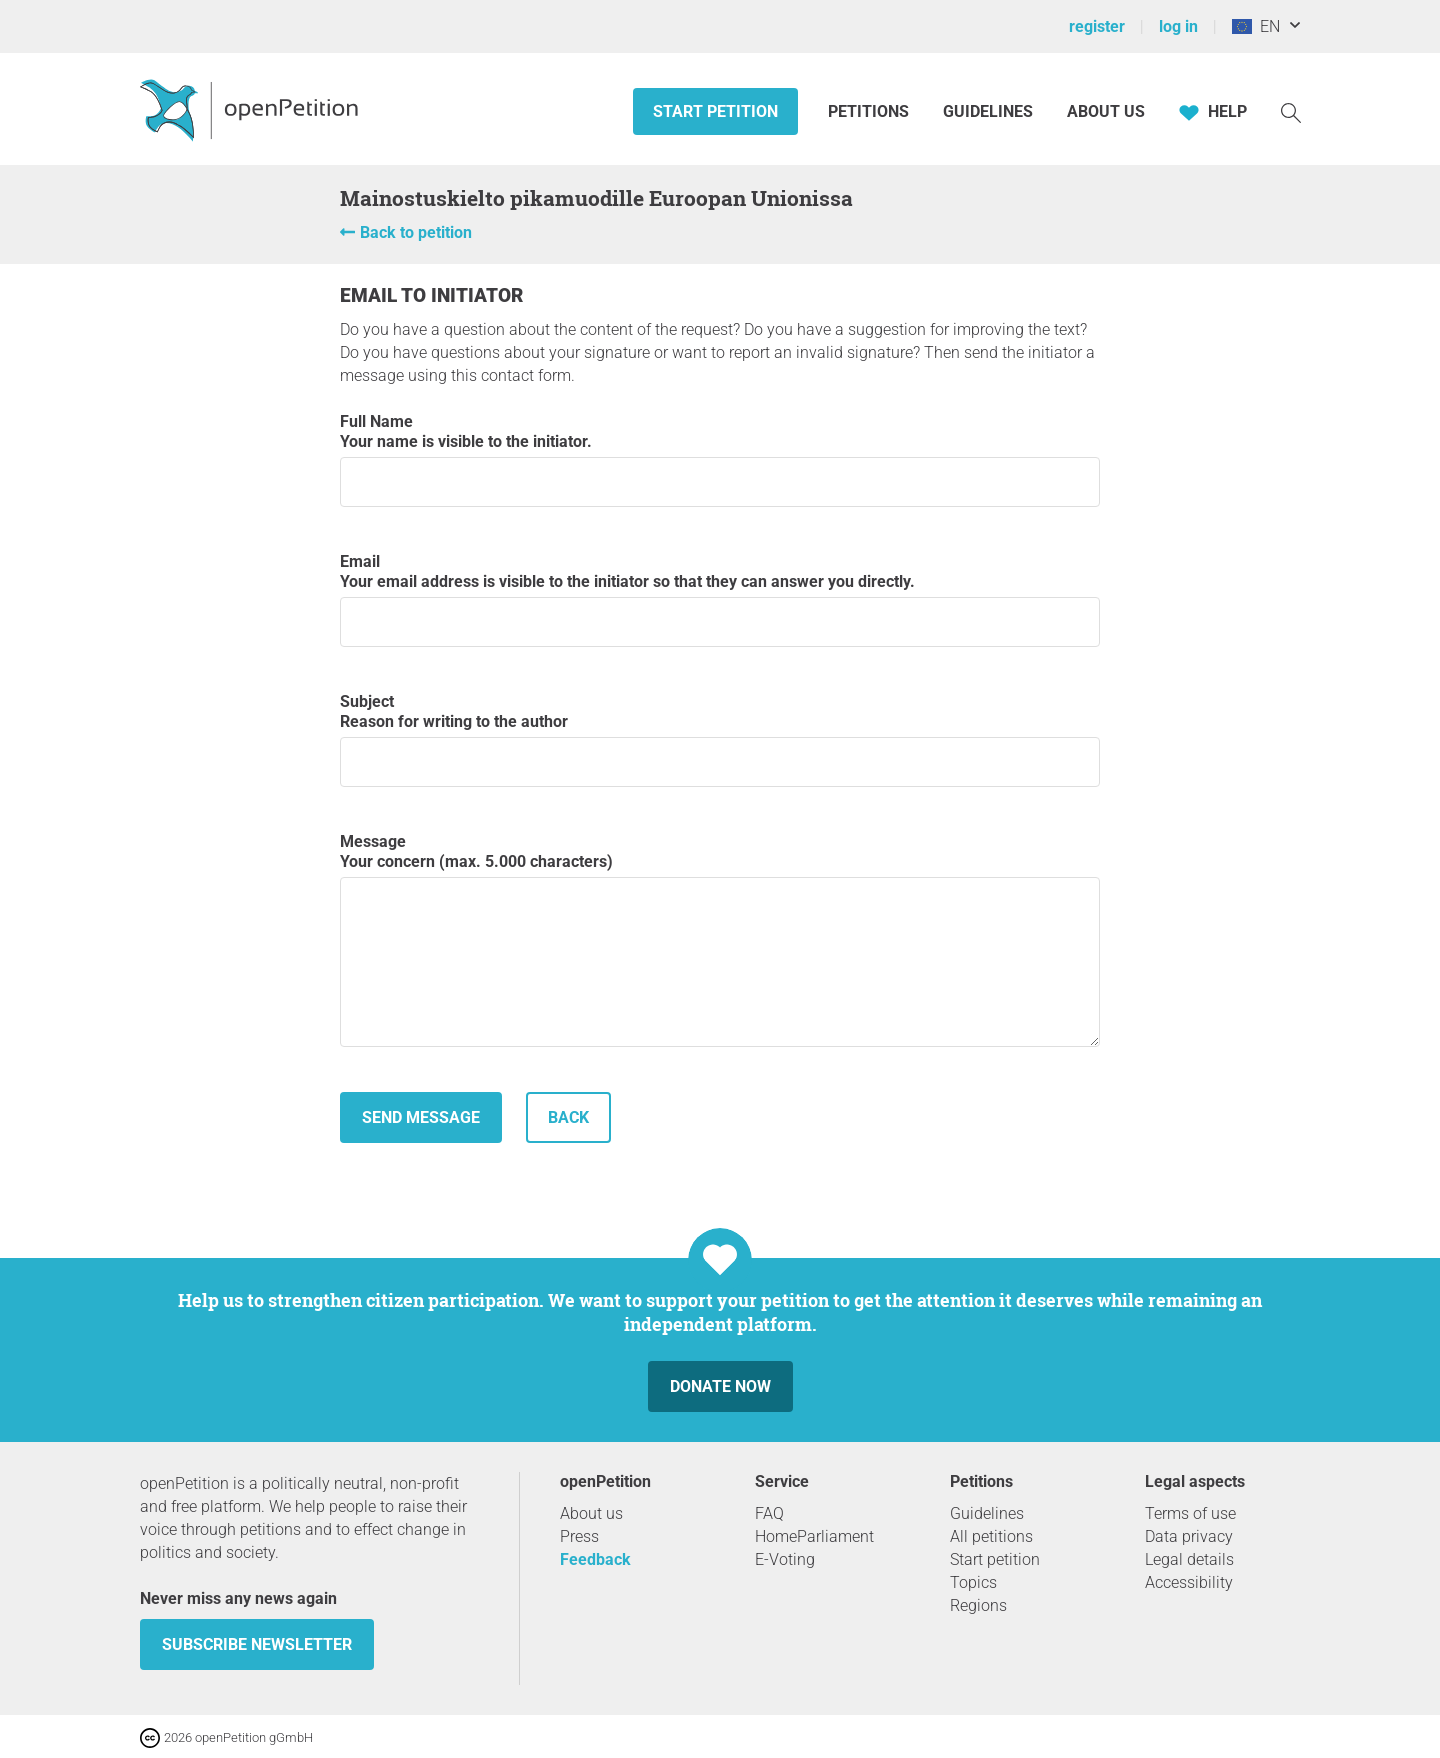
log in (1178, 26)
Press (579, 1536)
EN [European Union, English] (1256, 26)
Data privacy (1189, 1536)
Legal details (1189, 1559)
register (1097, 26)
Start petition (715, 111)
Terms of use (1190, 1513)
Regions (978, 1605)
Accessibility (1189, 1582)
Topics (973, 1582)
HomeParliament (814, 1536)
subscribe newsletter (257, 1644)
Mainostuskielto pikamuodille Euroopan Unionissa (596, 198)
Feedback (595, 1559)
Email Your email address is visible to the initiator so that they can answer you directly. (720, 599)
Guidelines (988, 111)
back (568, 1117)
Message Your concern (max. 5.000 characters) (720, 939)
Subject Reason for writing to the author (720, 739)
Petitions (870, 111)
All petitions (991, 1536)
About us (1106, 111)
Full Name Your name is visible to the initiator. (720, 459)
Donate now (720, 1386)
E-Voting (785, 1559)
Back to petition (416, 232)
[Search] (1291, 111)
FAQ (769, 1513)
